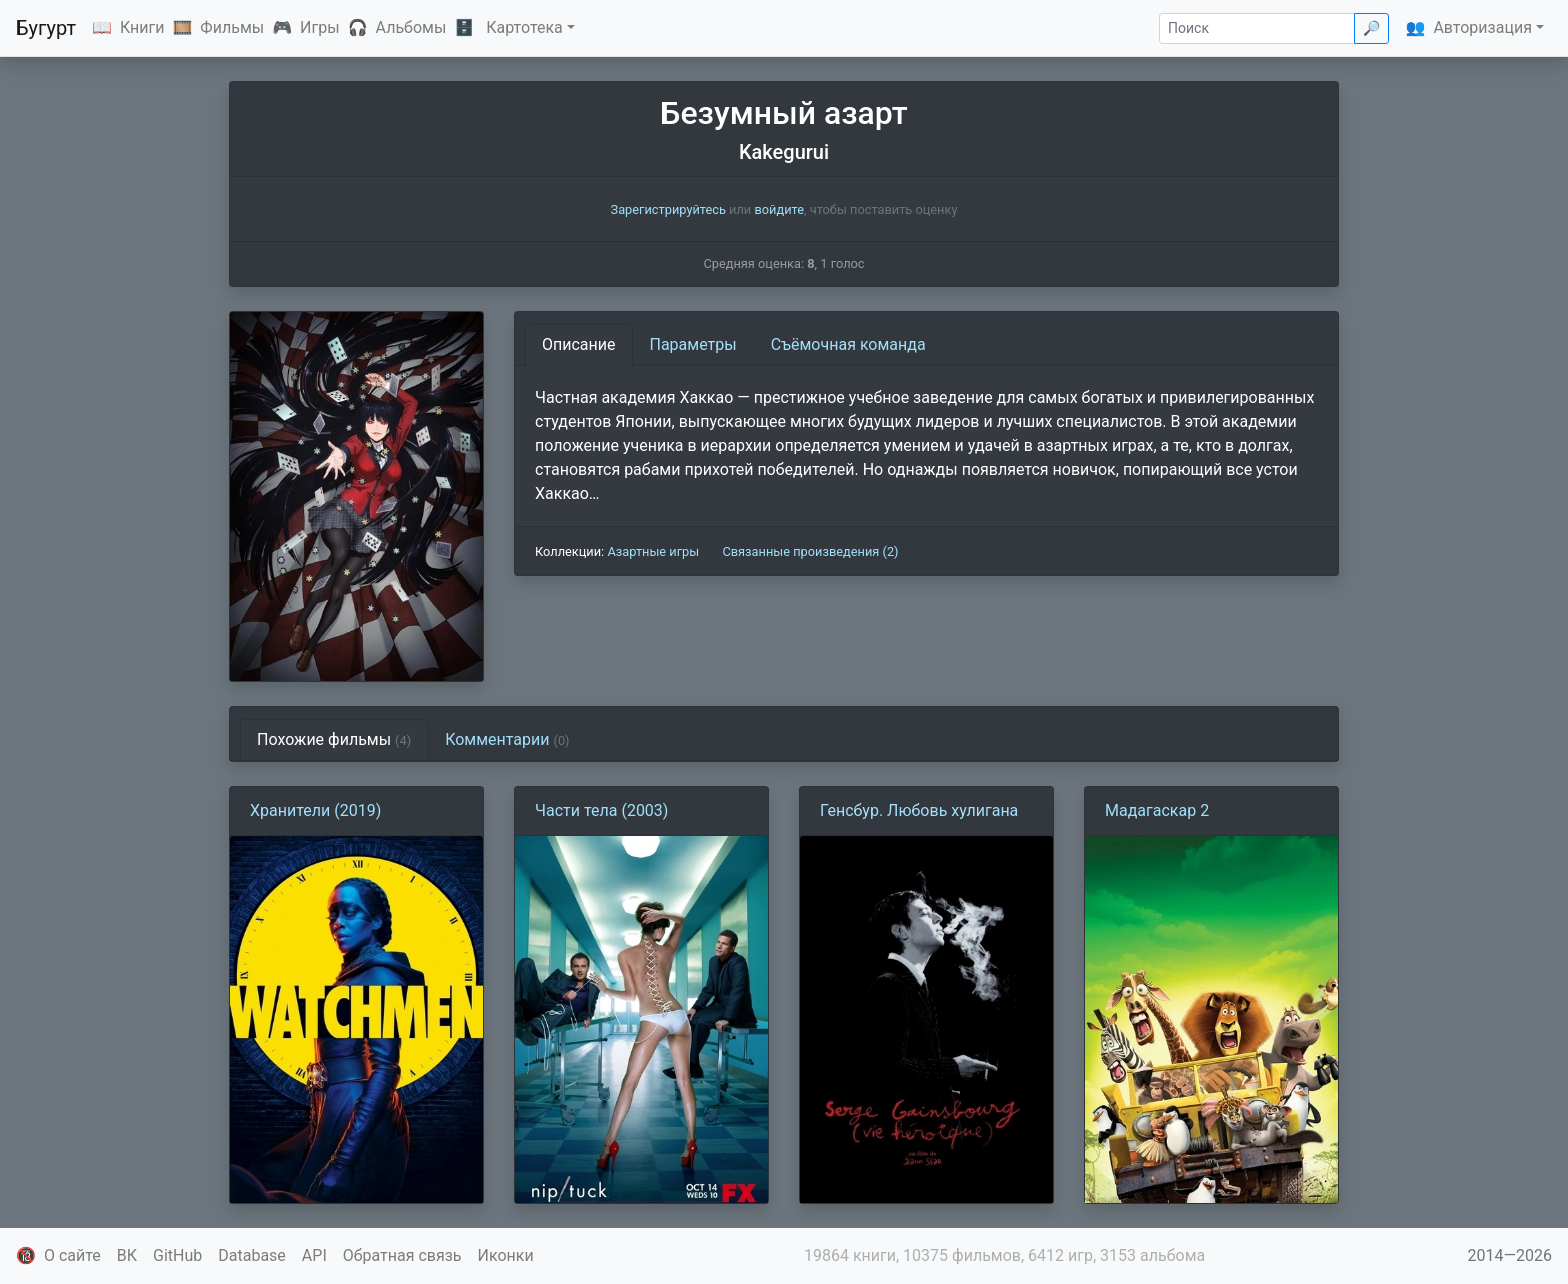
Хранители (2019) (315, 810)
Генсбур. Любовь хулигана (919, 810)
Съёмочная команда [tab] (848, 344)
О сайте (72, 1255)
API (314, 1255)
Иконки (506, 1255)
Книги (142, 27)
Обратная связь (402, 1255)
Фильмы (232, 27)
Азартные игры (653, 551)
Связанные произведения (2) (810, 551)
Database (252, 1255)
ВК (127, 1255)
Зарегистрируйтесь (668, 209)
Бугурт (46, 28)
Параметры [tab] (693, 344)
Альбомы (411, 27)
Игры (320, 27)
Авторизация (1482, 27)
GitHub (177, 1255)
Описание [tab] (579, 344)
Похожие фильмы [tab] (334, 739)
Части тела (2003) (601, 810)
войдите (779, 209)
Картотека (524, 27)
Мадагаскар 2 (1157, 810)
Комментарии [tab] (507, 739)
